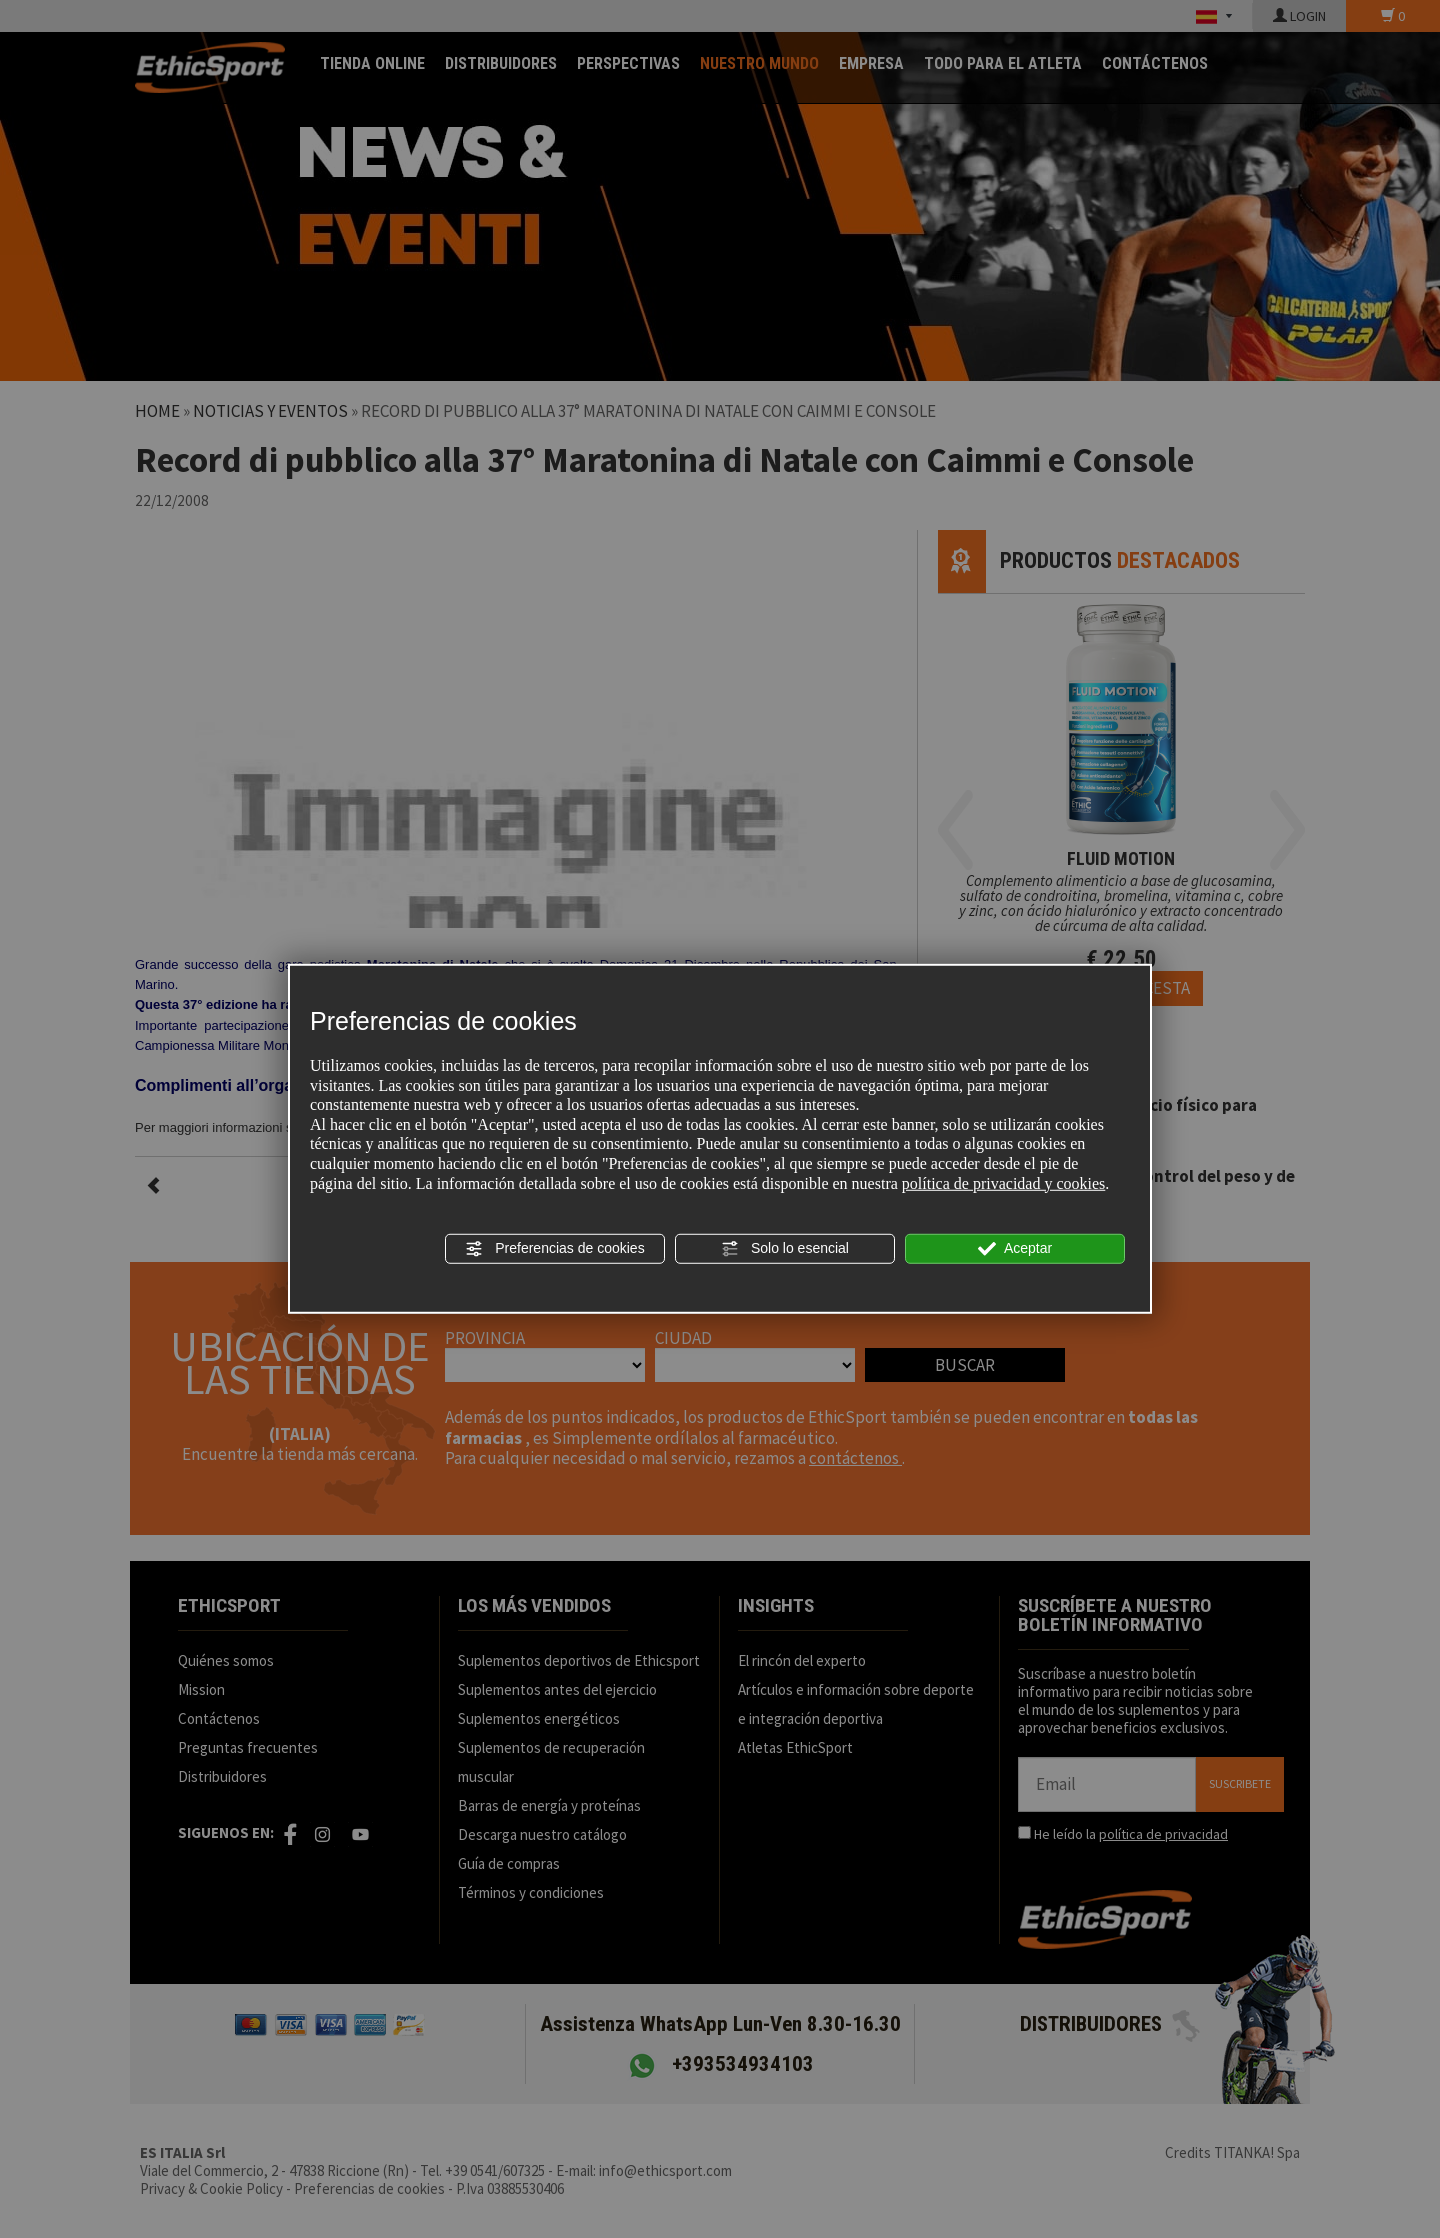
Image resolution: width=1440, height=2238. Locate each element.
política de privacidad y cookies (1003, 1182)
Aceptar (1015, 1249)
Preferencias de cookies (554, 1249)
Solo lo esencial (785, 1249)
